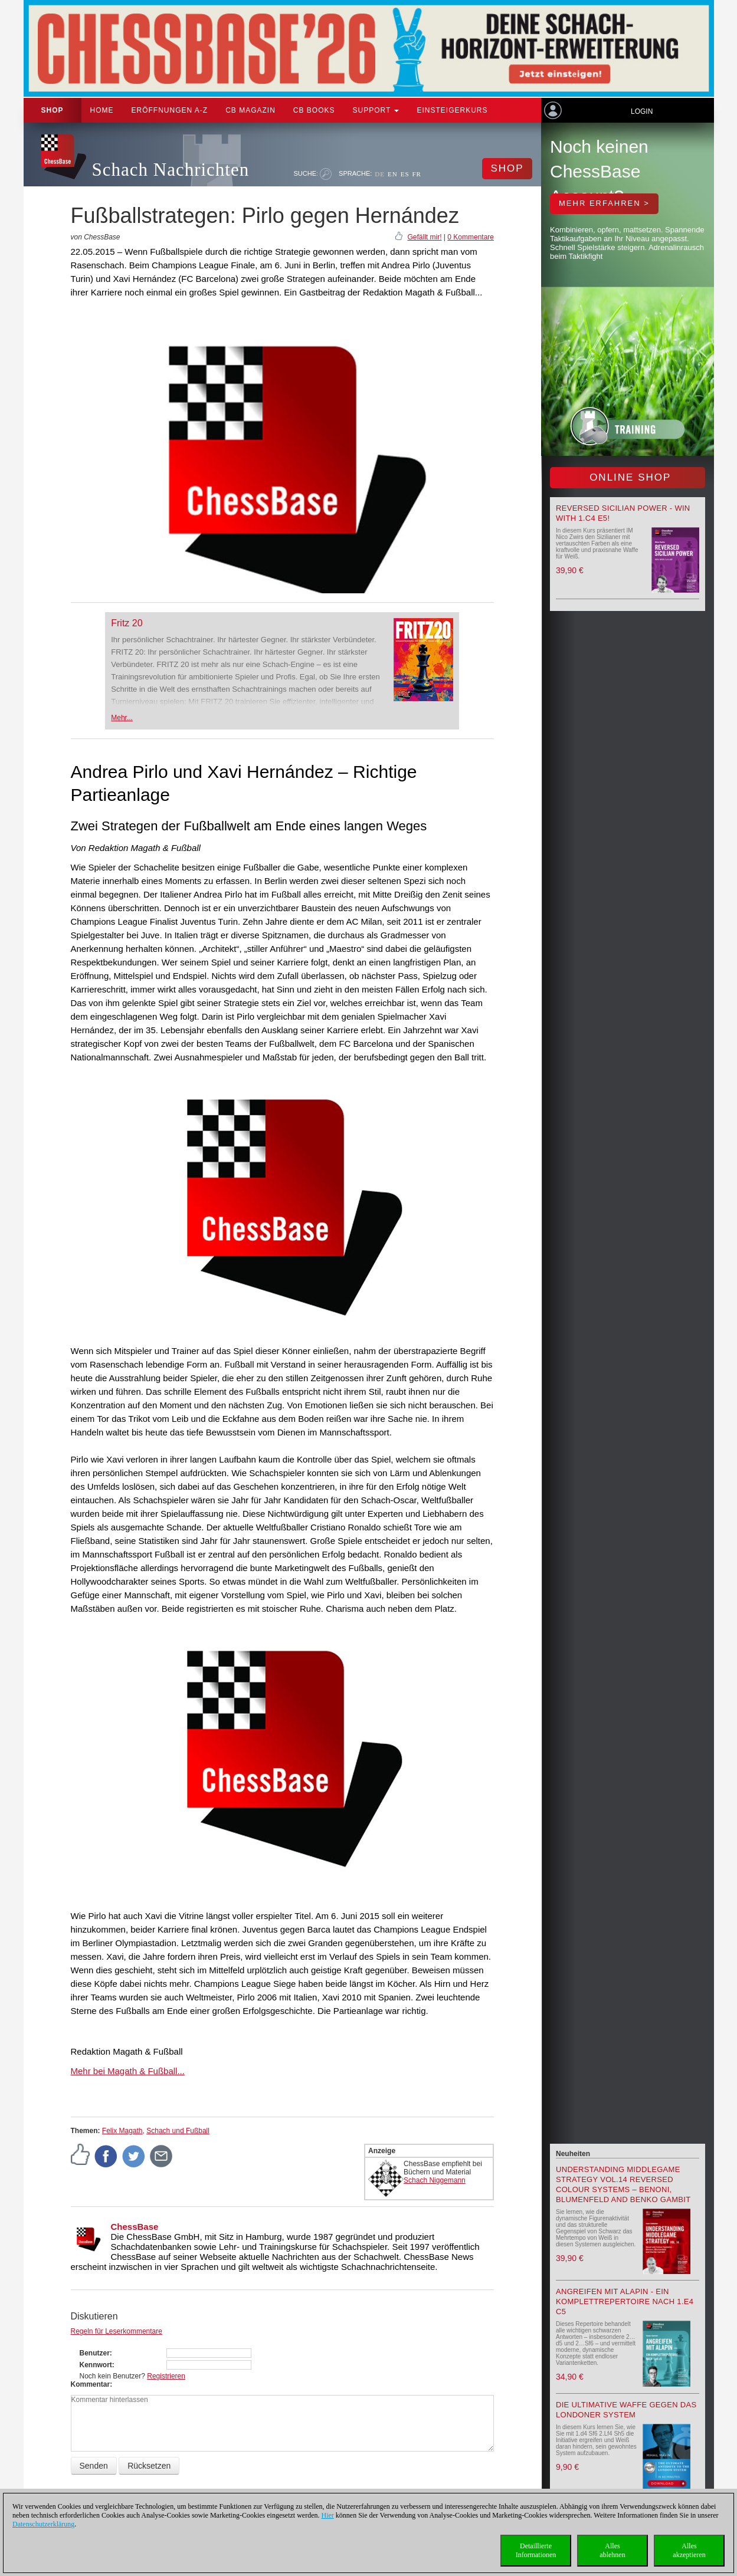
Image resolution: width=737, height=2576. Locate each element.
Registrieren (166, 2376)
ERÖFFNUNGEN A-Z (170, 110)
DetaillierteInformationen (536, 2550)
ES (405, 174)
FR (416, 174)
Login (642, 111)
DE (380, 174)
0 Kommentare (470, 237)
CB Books (314, 110)
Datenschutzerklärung (43, 2524)
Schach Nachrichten (171, 169)
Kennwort (96, 2365)
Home (102, 110)
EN (393, 174)
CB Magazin (250, 110)
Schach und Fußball (177, 2131)
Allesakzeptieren (689, 2550)
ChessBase (135, 2227)
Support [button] (376, 110)
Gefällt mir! (424, 237)
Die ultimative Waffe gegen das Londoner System (626, 2409)
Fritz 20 (126, 623)
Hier (328, 2515)
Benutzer (95, 2353)
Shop (52, 110)
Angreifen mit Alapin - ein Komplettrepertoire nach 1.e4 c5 (624, 2301)
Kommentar (90, 2384)
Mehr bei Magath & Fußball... (128, 2071)
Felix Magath (122, 2131)
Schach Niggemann (435, 2180)
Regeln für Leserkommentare (116, 2331)
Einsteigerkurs (452, 110)
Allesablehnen (612, 2550)
